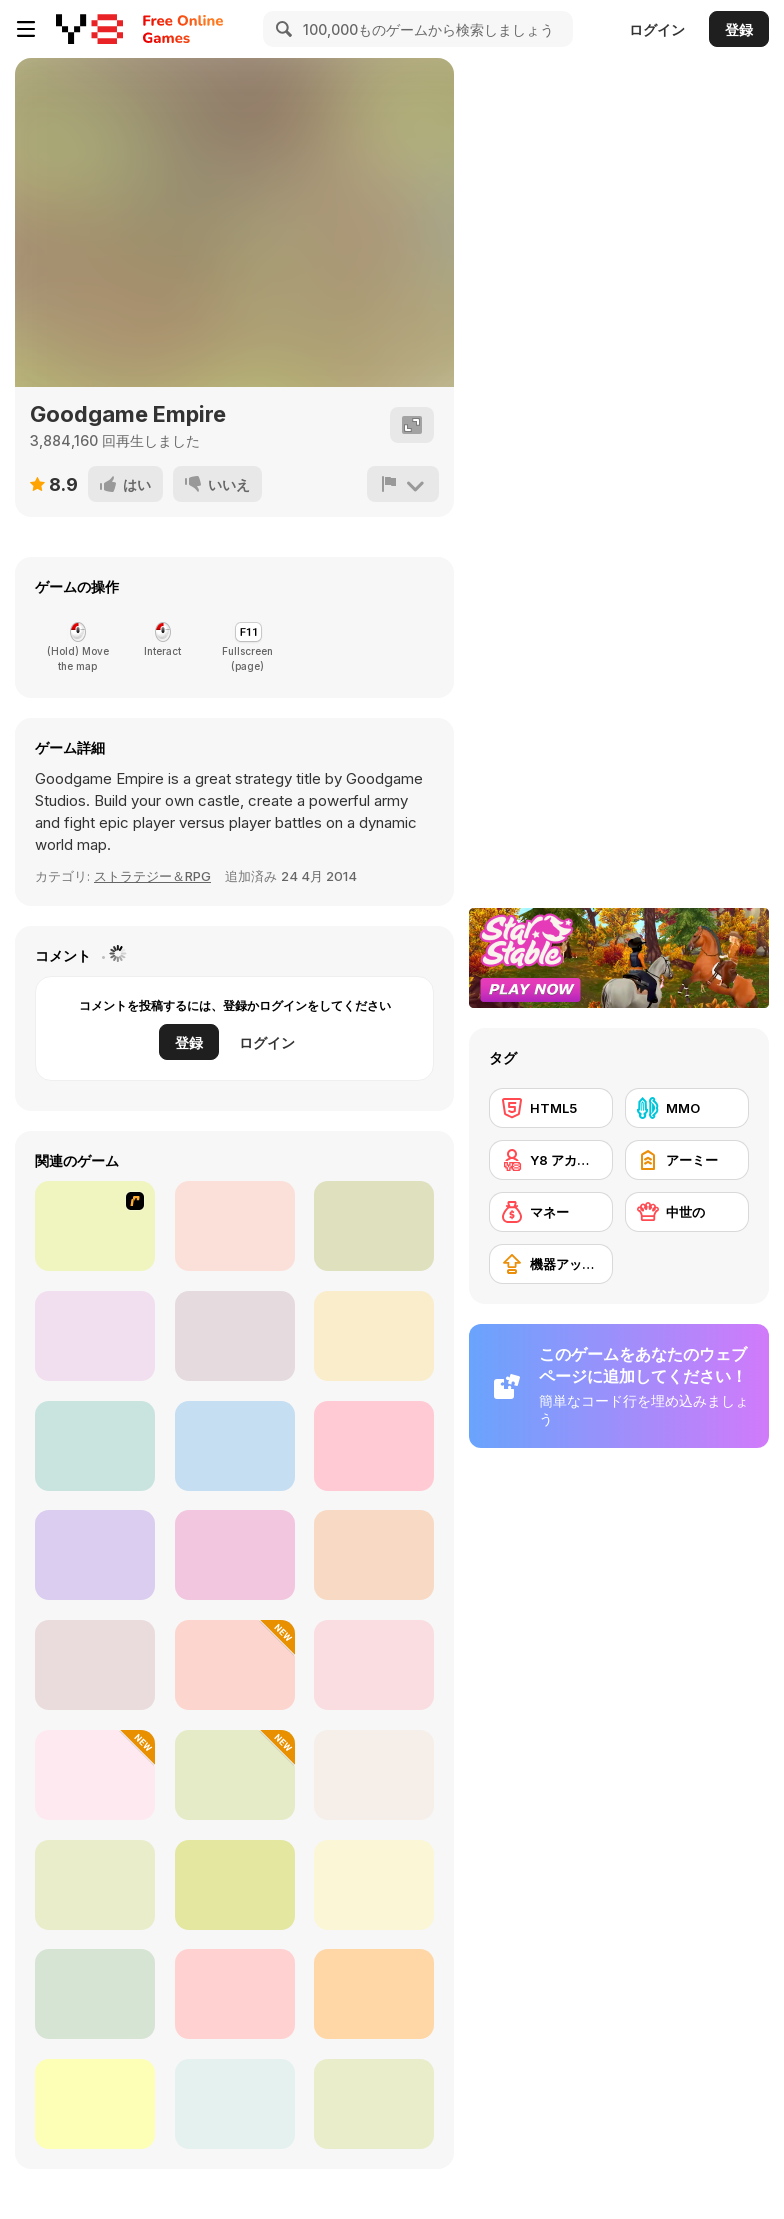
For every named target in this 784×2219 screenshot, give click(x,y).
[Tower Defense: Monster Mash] (374, 1446)
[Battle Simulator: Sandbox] (235, 1665)
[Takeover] (235, 1226)
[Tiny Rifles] (235, 2104)
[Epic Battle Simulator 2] (374, 1775)
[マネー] (551, 1212)
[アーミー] (687, 1160)
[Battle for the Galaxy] (95, 1446)
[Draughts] (235, 1994)
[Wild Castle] (95, 1555)
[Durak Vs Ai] (374, 2104)
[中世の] (687, 1212)
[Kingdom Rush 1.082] (95, 1226)
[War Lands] (374, 1994)
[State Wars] (235, 1885)
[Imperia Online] (374, 1226)
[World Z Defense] (95, 1775)
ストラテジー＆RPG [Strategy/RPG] (152, 876)
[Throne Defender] (374, 1336)
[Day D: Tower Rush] (95, 1336)
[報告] (403, 484)
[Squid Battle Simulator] (374, 1555)
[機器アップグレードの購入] (551, 1264)
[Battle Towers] (235, 1336)
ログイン (657, 29)
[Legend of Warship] (235, 1446)
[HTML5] (551, 1108)
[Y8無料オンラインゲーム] (89, 29)
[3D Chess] (95, 2104)
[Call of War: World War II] (235, 1555)
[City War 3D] (374, 1665)
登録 (739, 29)
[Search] (281, 29)
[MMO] (687, 1108)
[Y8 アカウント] (551, 1160)
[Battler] (235, 1775)
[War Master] (374, 1885)
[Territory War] (95, 1665)
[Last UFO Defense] (95, 1994)
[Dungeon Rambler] (95, 1885)
